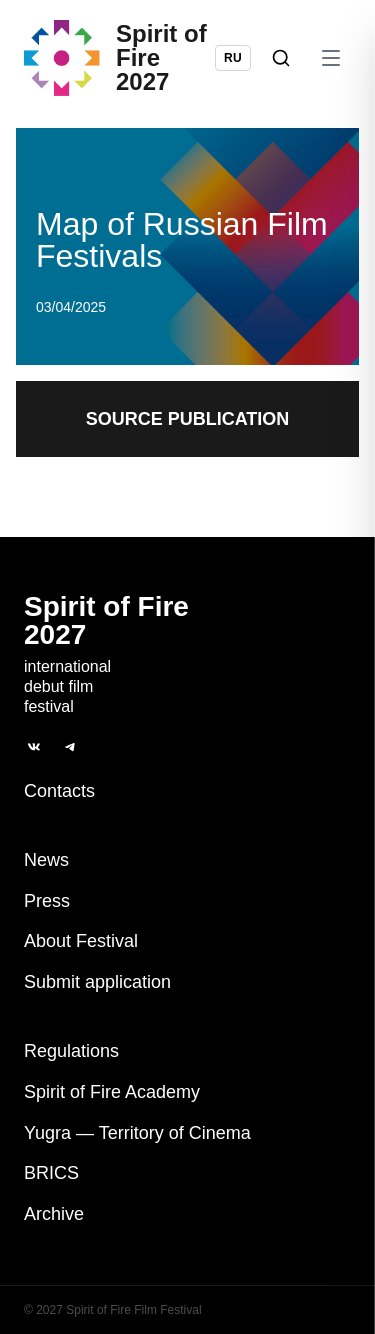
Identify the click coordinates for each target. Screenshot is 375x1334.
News (46, 860)
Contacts (59, 791)
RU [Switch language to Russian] (233, 58)
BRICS (51, 1173)
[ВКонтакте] (34, 747)
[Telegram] (70, 747)
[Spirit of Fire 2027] (119, 58)
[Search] (281, 58)
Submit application (97, 982)
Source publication (188, 419)
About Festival (81, 941)
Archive (54, 1214)
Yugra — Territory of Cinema (137, 1133)
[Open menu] (331, 58)
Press (47, 901)
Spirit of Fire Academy (112, 1092)
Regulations (71, 1051)
